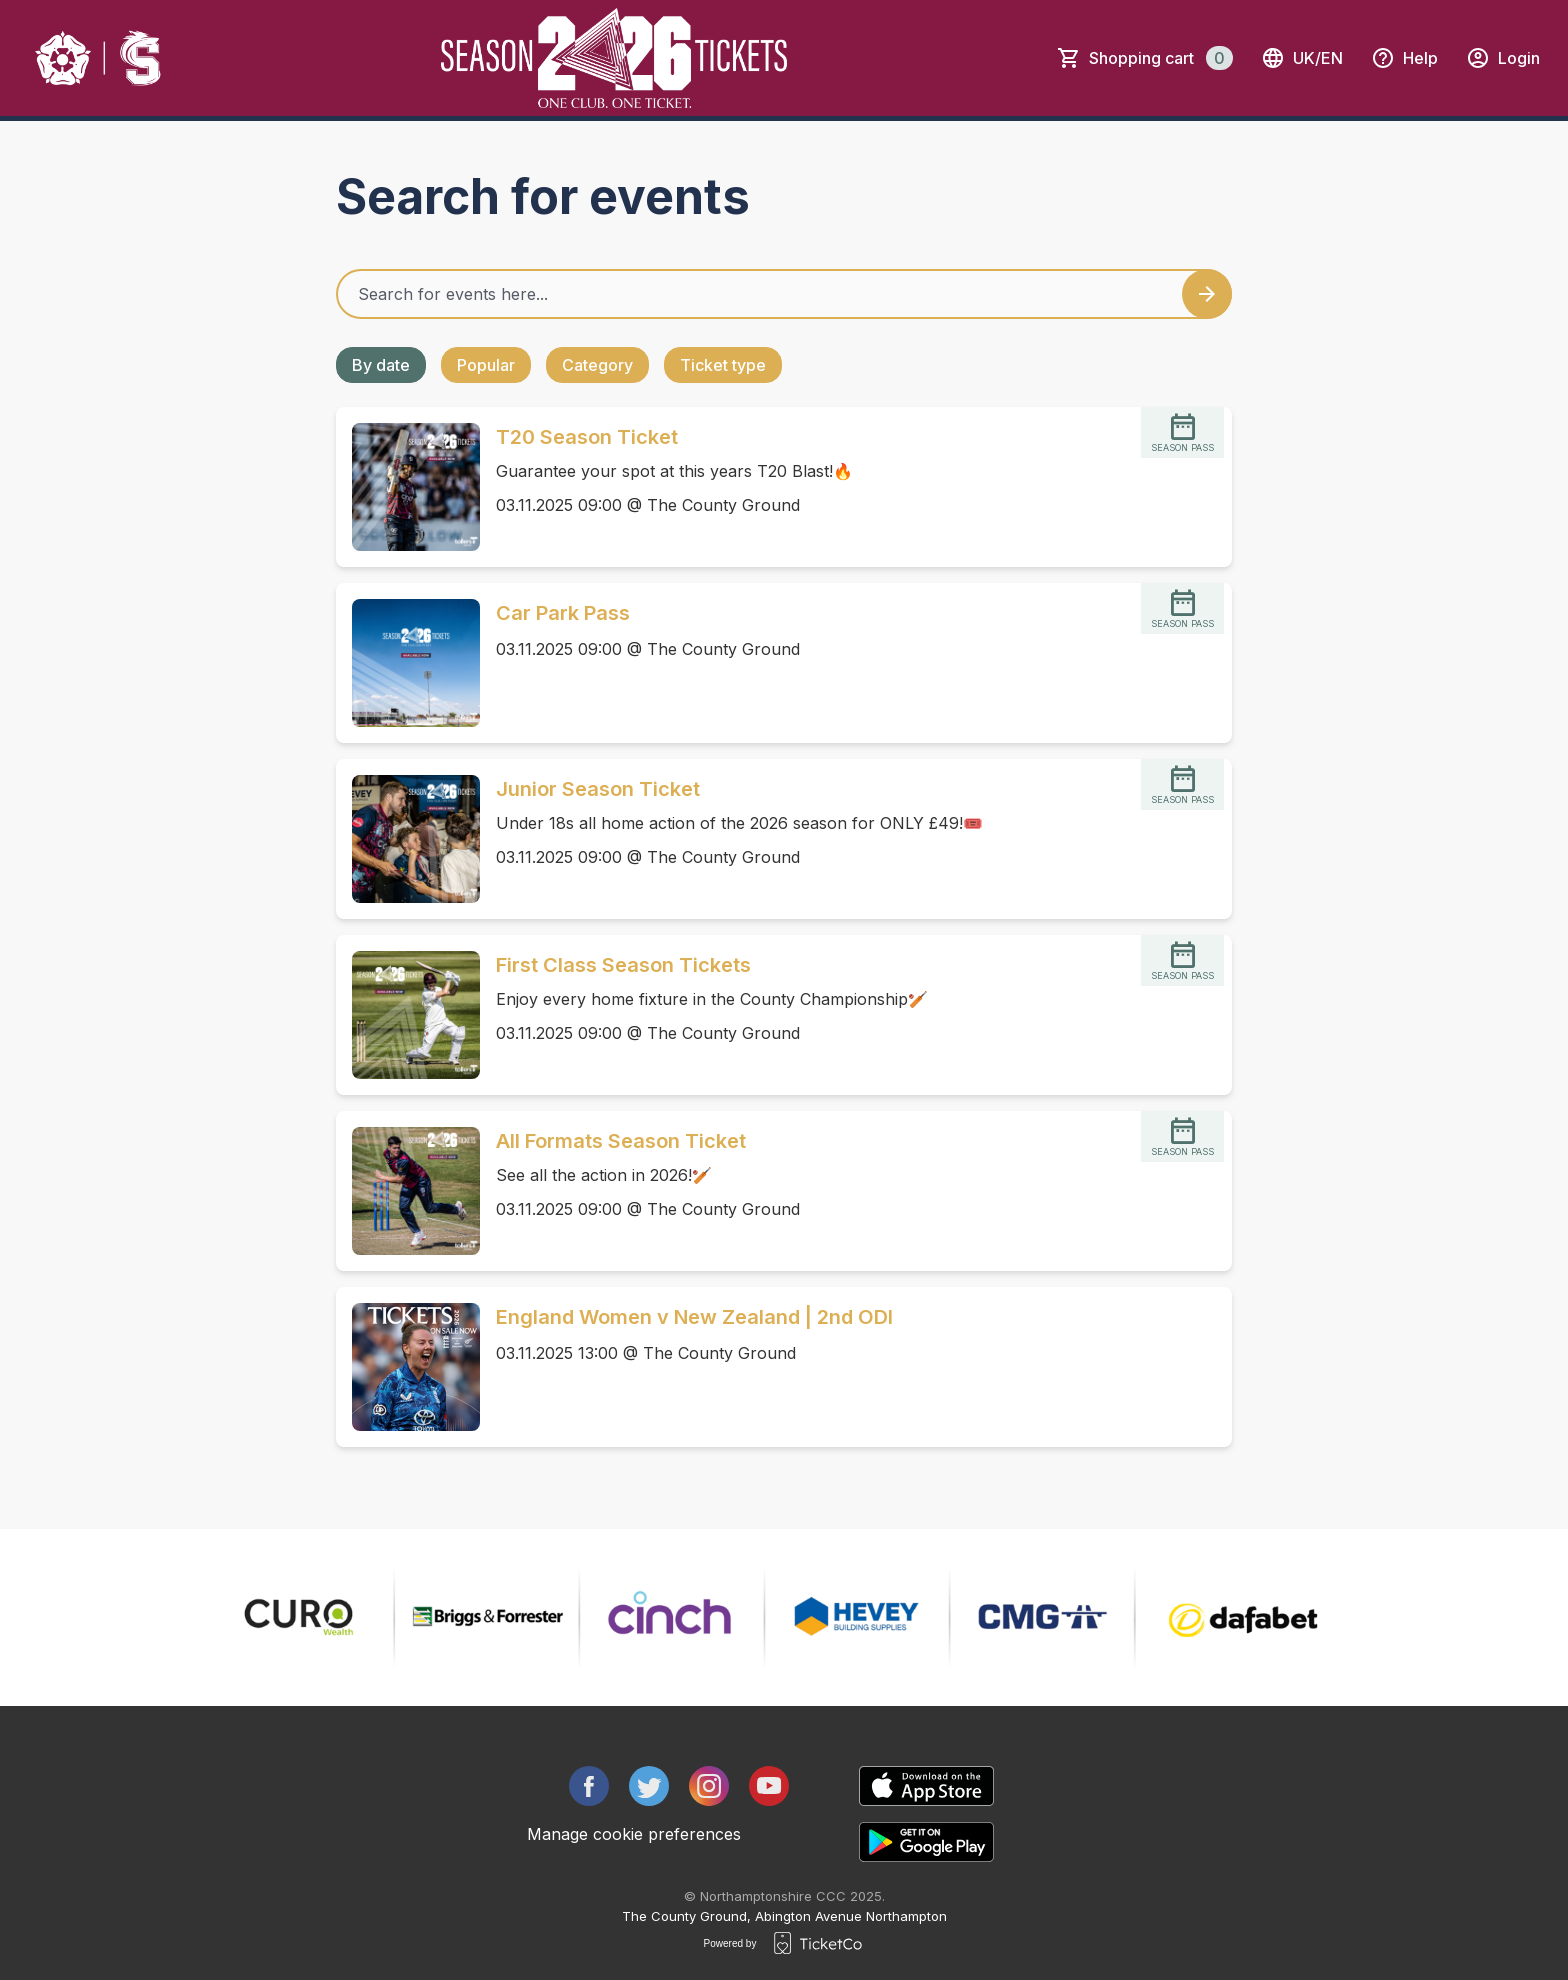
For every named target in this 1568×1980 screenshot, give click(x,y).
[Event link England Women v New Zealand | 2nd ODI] (408, 1367)
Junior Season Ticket (598, 789)
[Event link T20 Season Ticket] (408, 487)
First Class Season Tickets (623, 965)
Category (597, 365)
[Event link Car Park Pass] (408, 663)
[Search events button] (1207, 294)
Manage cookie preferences (634, 1834)
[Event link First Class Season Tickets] (408, 1015)
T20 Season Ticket (587, 437)
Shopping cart (1161, 58)
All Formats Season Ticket (621, 1141)
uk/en (1302, 58)
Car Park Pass (563, 613)
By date (381, 365)
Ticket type (723, 365)
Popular (486, 365)
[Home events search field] (784, 294)
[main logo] (99, 58)
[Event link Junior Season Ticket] (408, 839)
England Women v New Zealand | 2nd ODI (694, 1317)
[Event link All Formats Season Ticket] (408, 1191)
